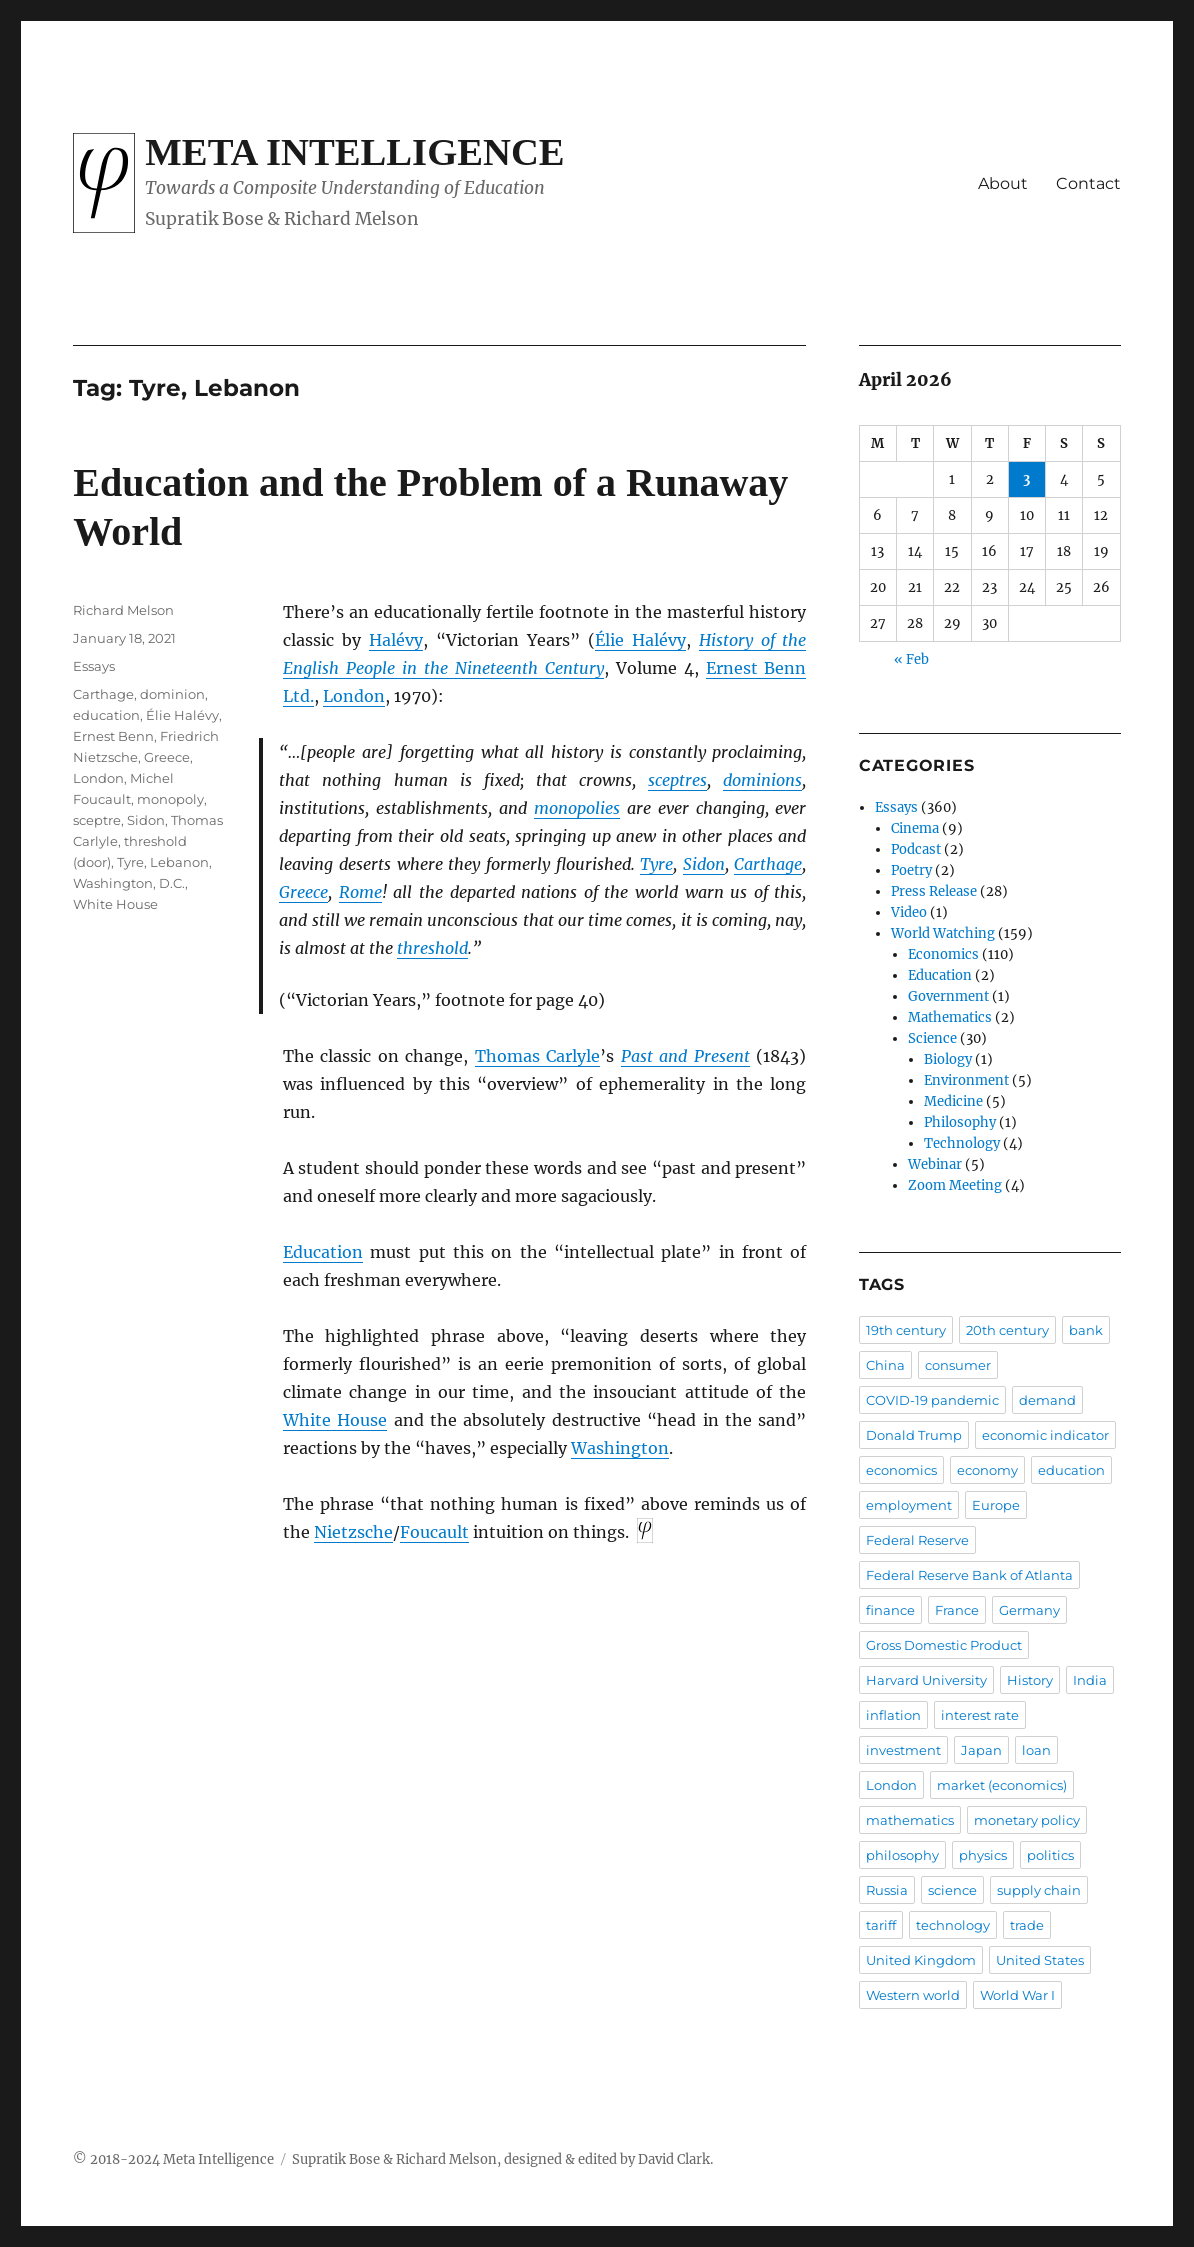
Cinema (915, 828)
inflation (893, 1715)
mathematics (910, 1820)
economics (901, 1470)
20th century (1007, 1330)
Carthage (768, 864)
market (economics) (1002, 1785)
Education (323, 1252)
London (354, 696)
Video (909, 912)
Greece (303, 892)
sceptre (97, 820)
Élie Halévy (640, 640)
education (106, 715)
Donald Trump (914, 1435)
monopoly (170, 799)
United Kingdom (921, 1960)
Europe (996, 1505)
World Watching (943, 933)
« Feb (911, 659)
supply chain (1039, 1890)
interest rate (980, 1715)
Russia (887, 1890)
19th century (906, 1330)
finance (890, 1610)
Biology (948, 1059)
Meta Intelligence (354, 152)
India (1090, 1680)
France (957, 1610)
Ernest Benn (113, 736)
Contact (1088, 183)
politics (1050, 1855)
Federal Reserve (917, 1540)
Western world (913, 1995)
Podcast (916, 849)
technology (953, 1925)
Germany (1029, 1610)
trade (1027, 1925)
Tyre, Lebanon (163, 862)
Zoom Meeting (955, 1185)
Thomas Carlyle (538, 1056)
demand (1047, 1400)
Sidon (704, 864)
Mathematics (950, 1017)
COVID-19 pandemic (932, 1400)
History (1030, 1680)
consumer (958, 1365)
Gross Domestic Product (944, 1645)
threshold (432, 948)
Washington (620, 1448)
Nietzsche (353, 1532)
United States (1040, 1960)
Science (932, 1038)
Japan (981, 1750)
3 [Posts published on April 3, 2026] (1026, 479)
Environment (966, 1080)
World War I (1017, 1995)
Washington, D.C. (129, 883)
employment (909, 1505)
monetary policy (1027, 1820)
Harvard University (926, 1680)
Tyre (656, 864)
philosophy (902, 1855)
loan (1036, 1750)
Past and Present (685, 1056)
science (952, 1890)
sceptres (677, 780)
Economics (943, 954)
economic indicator (1045, 1435)
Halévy (396, 640)
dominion (172, 694)
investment (903, 1750)
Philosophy (960, 1122)
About (1003, 183)
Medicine (953, 1101)
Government (948, 996)
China (885, 1365)
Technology (962, 1143)
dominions (762, 780)
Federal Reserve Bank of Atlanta (969, 1575)
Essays (94, 666)
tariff (881, 1925)
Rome (360, 892)
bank (1086, 1330)
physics (983, 1855)
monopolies (577, 808)
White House (335, 1420)
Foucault (434, 1532)
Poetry (911, 870)
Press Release (934, 891)
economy (987, 1470)
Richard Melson (123, 610)
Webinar (935, 1164)
